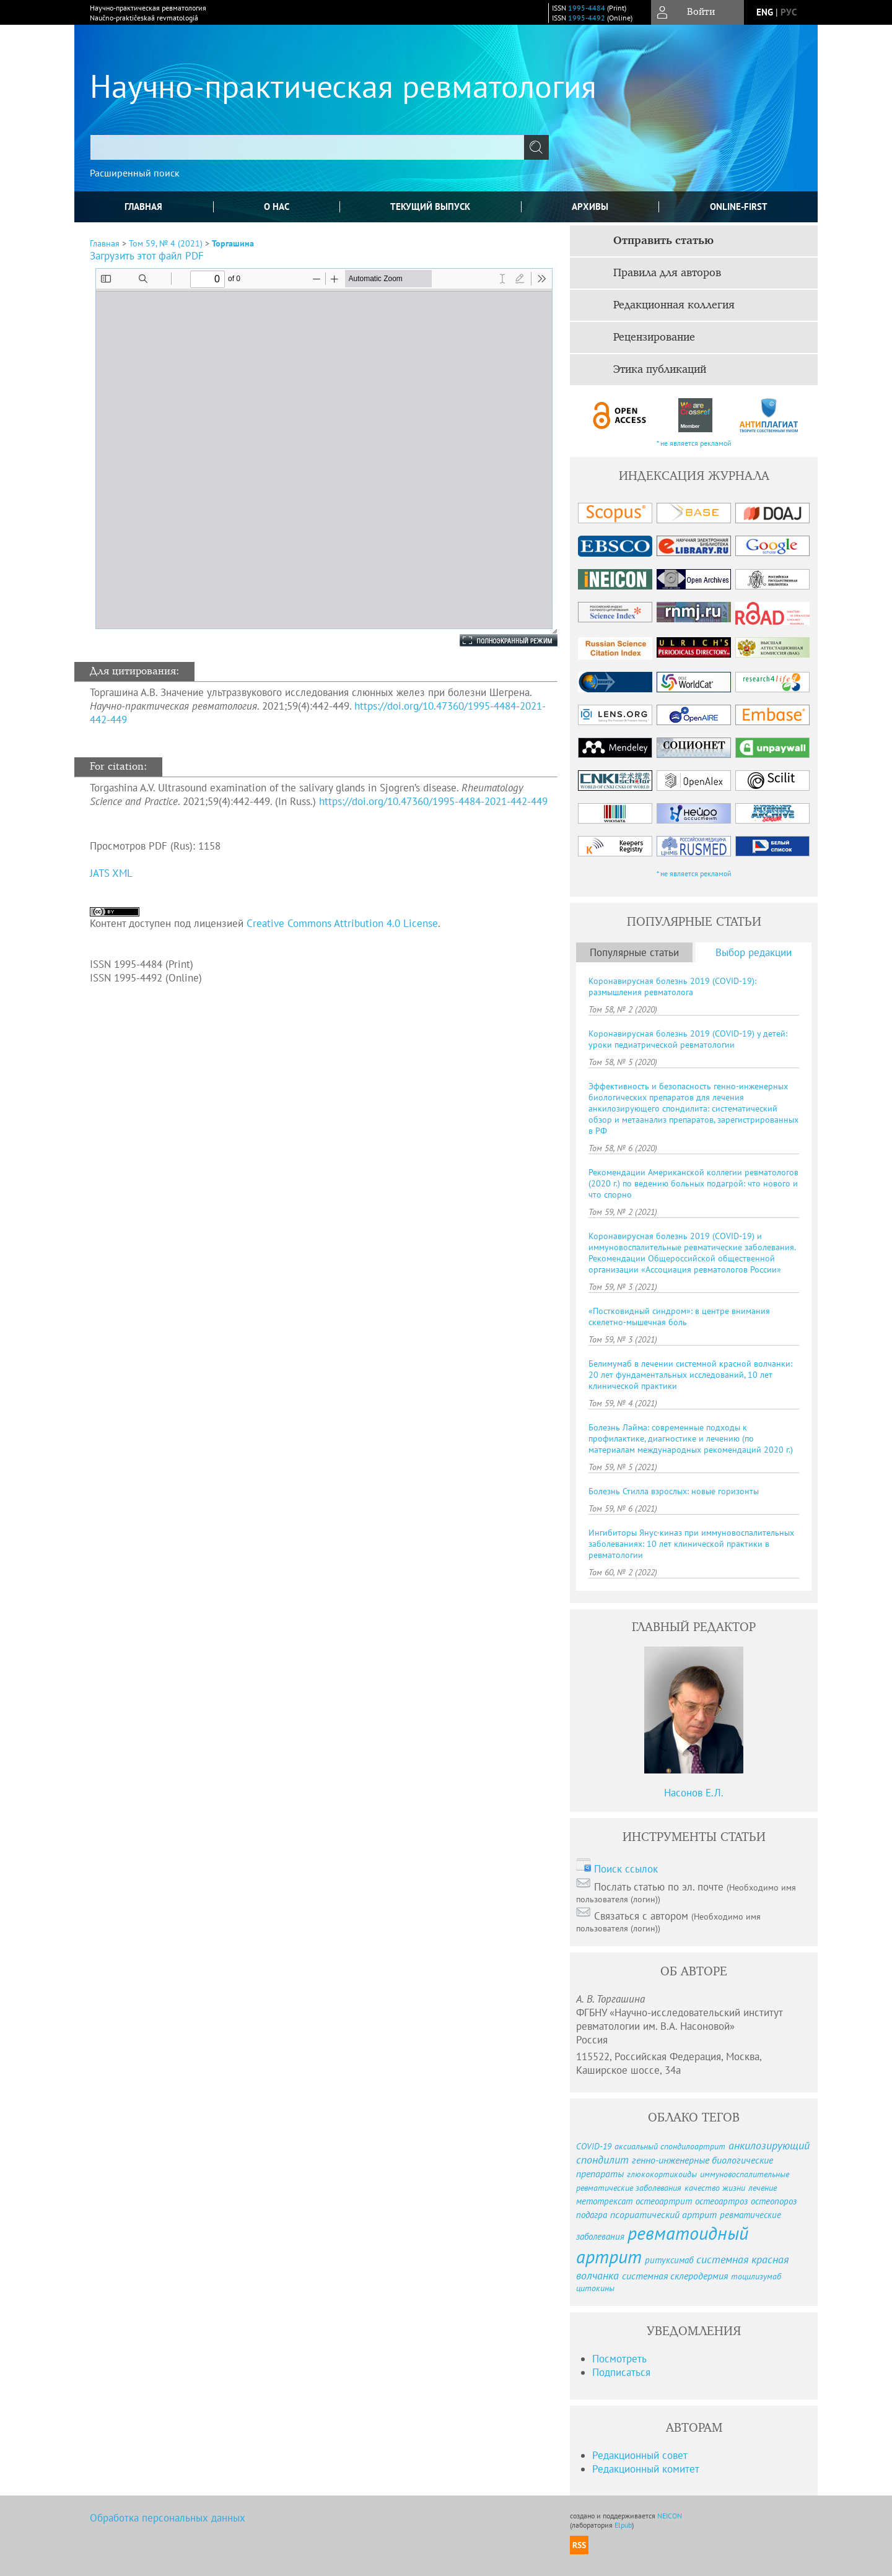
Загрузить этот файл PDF (147, 256)
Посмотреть (619, 2358)
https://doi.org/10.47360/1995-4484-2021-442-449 (433, 801)
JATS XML (111, 873)
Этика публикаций (659, 369)
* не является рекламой (694, 443)
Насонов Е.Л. (694, 1792)
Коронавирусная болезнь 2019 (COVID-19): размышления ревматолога (672, 986)
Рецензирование (654, 337)
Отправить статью (663, 240)
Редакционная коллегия (674, 305)
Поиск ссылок (626, 1869)
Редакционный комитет (645, 2469)
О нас (276, 206)
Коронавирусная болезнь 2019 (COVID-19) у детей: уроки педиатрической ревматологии (687, 1039)
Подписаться (621, 2372)
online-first (738, 206)
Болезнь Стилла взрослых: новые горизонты (673, 1491)
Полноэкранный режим (496, 640)
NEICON (669, 2515)
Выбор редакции (753, 952)
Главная (143, 206)
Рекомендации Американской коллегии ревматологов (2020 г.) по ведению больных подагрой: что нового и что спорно (693, 1183)
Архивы (590, 206)
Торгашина (233, 243)
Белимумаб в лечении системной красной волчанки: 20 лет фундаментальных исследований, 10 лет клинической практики (690, 1374)
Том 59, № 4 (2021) (166, 243)
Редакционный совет (640, 2455)
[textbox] (307, 147)
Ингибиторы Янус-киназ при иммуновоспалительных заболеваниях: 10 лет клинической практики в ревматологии (691, 1543)
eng (764, 12)
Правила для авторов (667, 273)
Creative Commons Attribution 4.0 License (342, 923)
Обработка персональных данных (167, 2518)
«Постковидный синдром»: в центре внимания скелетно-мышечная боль (679, 1316)
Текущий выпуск (430, 206)
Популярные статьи (634, 952)
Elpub (623, 2525)
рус (788, 12)
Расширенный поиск (135, 173)
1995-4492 (586, 17)
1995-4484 (586, 7)
